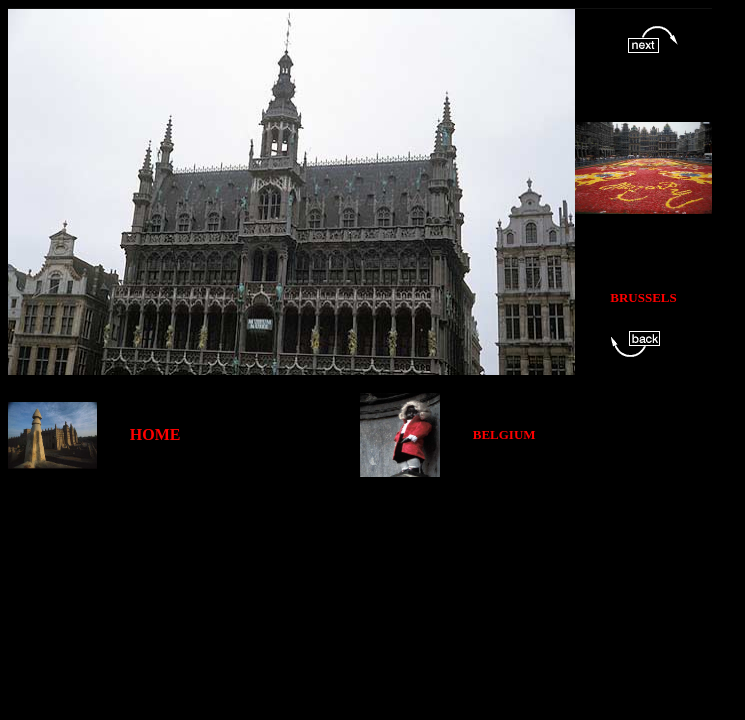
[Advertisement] (372, 522)
